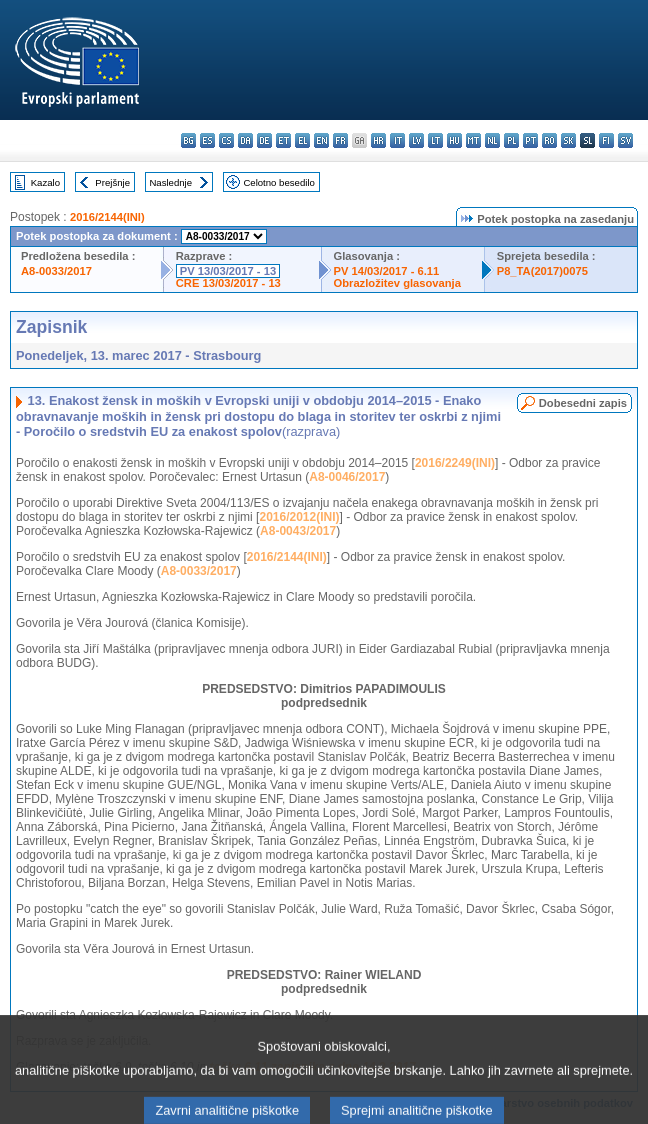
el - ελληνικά (302, 140)
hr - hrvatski (378, 140)
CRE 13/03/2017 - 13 (228, 283)
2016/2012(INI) (299, 517)
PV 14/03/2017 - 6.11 (387, 271)
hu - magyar (454, 140)
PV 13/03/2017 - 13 (228, 271)
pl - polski (511, 140)
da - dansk (245, 140)
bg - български (188, 140)
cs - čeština (226, 140)
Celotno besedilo (278, 182)
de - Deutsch (264, 140)
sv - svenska (625, 140)
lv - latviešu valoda (416, 140)
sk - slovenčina (568, 140)
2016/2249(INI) (455, 463)
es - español (207, 140)
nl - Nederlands (492, 140)
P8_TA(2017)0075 (542, 271)
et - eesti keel (283, 140)
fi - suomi (606, 140)
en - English (321, 140)
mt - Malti (473, 140)
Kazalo (45, 182)
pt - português (530, 140)
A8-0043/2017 (298, 531)
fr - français (340, 140)
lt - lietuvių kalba (435, 140)
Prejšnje (112, 182)
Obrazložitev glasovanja (397, 283)
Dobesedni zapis (583, 403)
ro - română (549, 140)
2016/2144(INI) (107, 217)
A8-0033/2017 (56, 271)
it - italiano (397, 140)
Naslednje (170, 182)
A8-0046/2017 (347, 477)
